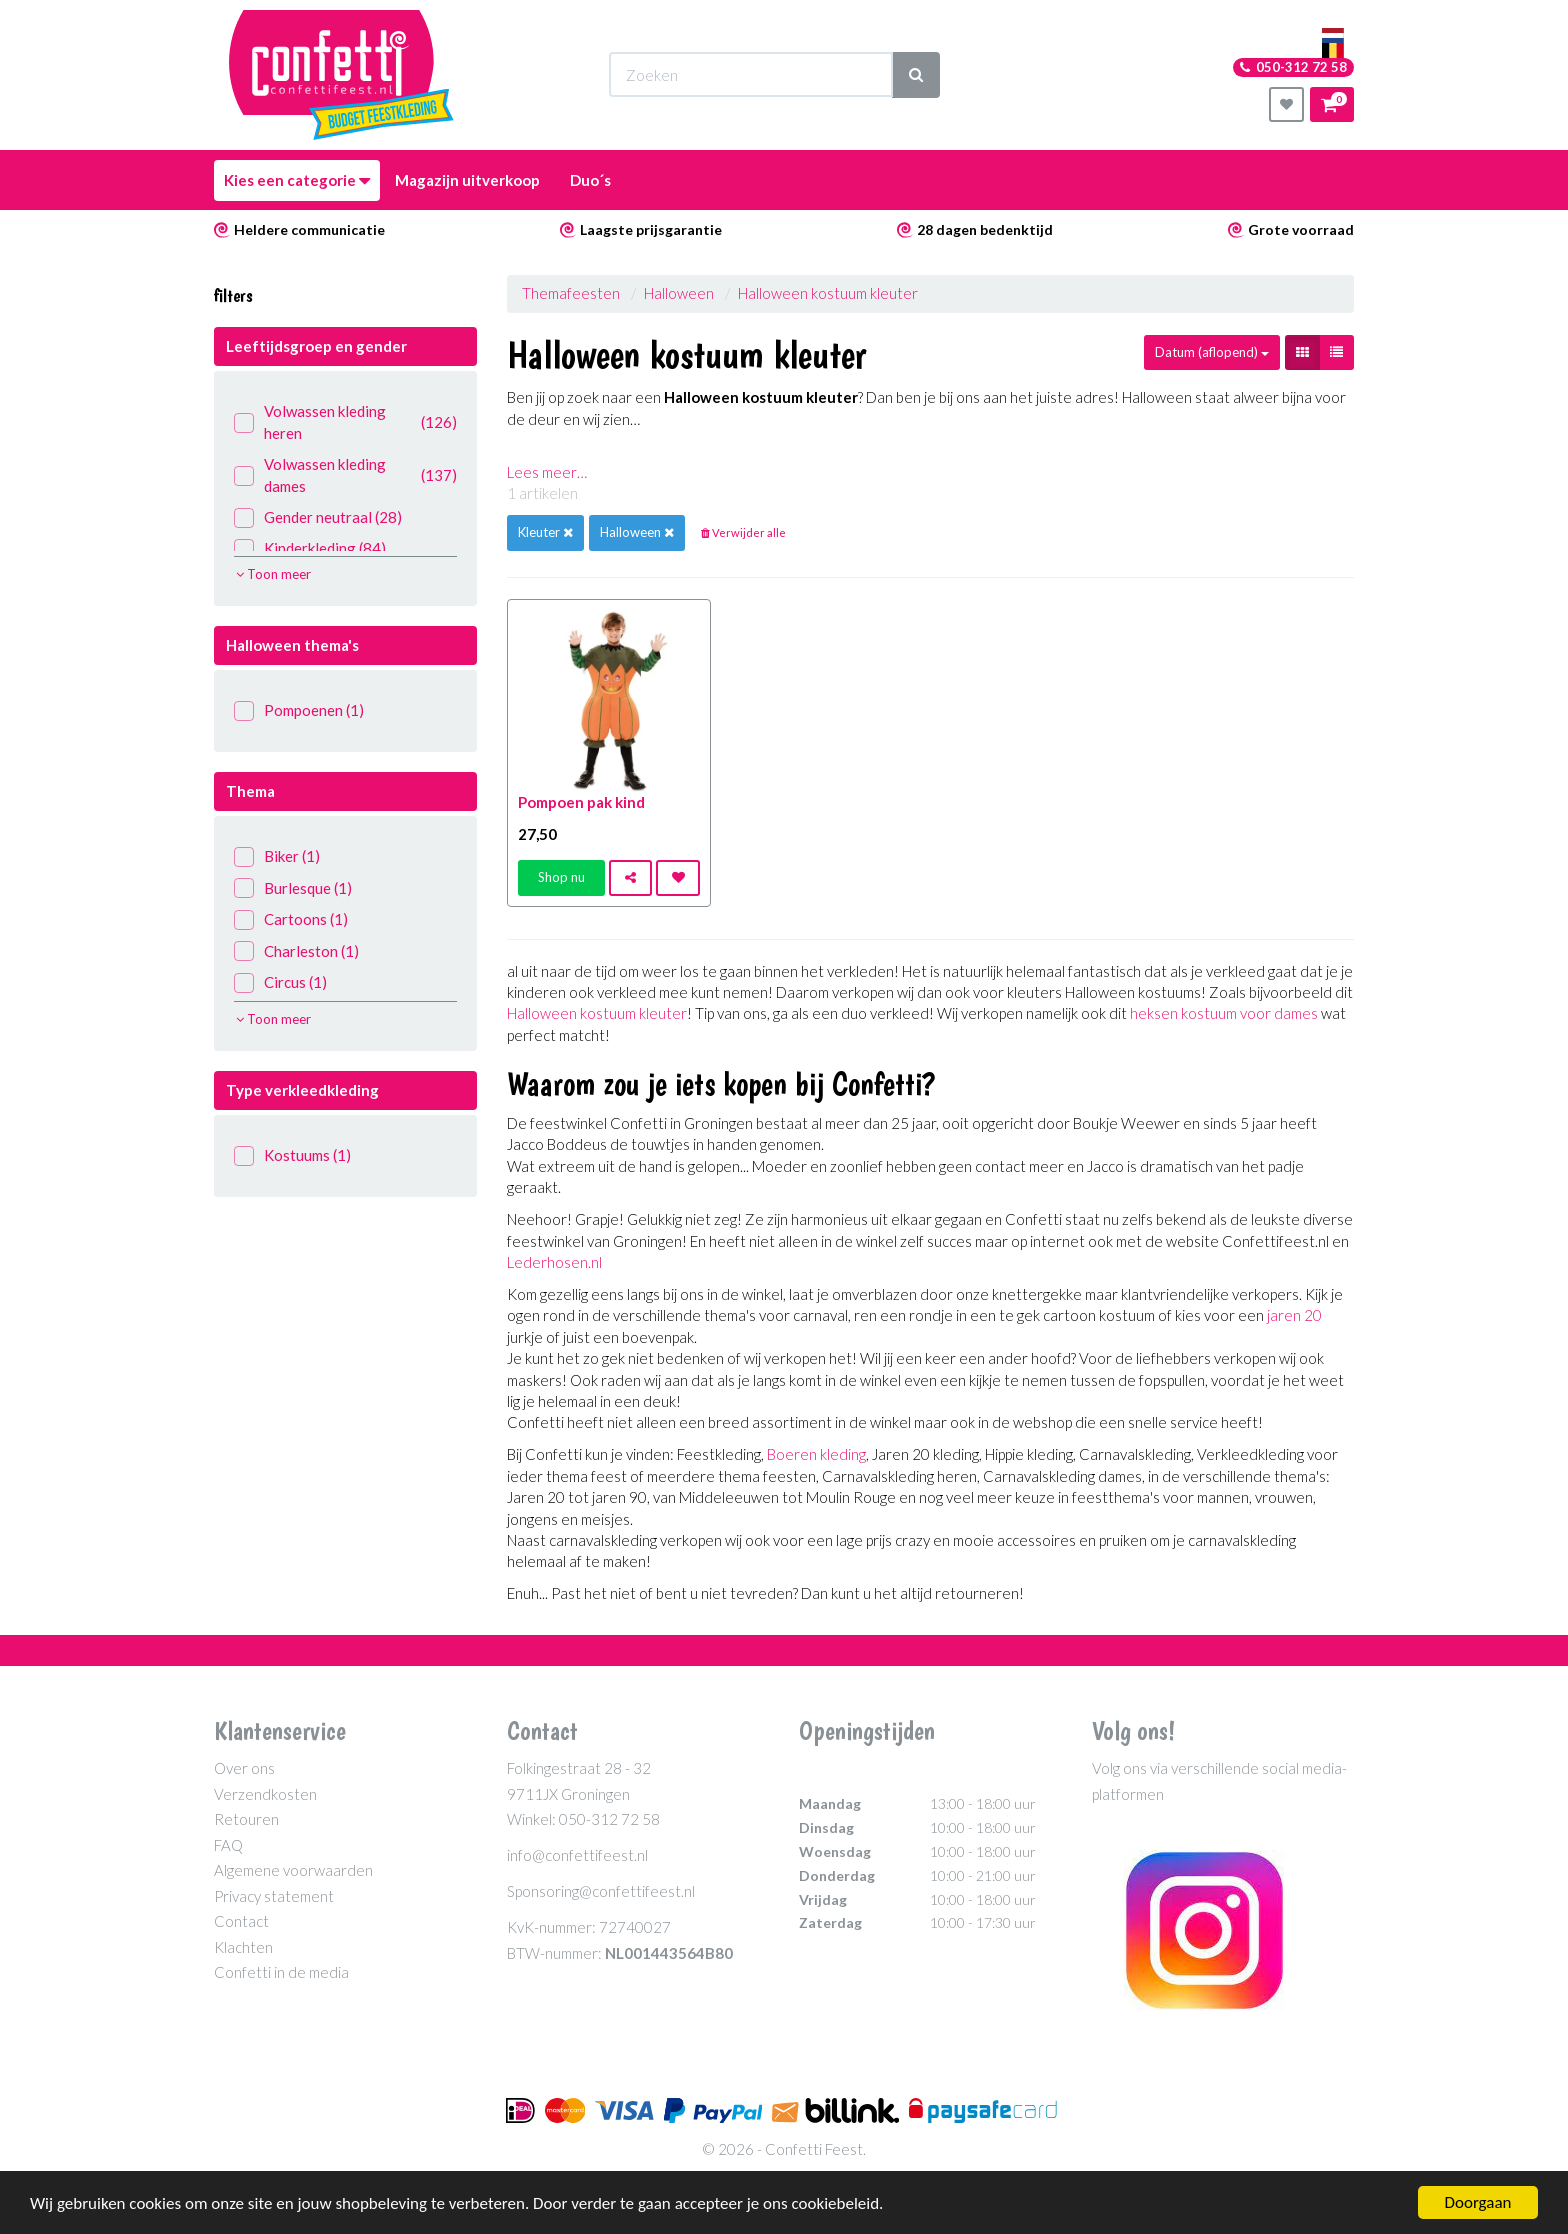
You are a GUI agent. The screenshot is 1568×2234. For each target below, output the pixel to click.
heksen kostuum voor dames (1224, 1013)
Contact (241, 1921)
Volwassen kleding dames (345, 474)
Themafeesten (572, 293)
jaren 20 (1294, 1315)
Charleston (296, 951)
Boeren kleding (816, 1454)
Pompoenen (299, 710)
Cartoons (291, 919)
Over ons (244, 1768)
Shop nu (561, 877)
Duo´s (590, 180)
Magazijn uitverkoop (467, 180)
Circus (280, 982)
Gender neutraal (318, 517)
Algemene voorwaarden (293, 1870)
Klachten (243, 1947)
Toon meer (273, 574)
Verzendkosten (265, 1794)
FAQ (228, 1845)
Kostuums (292, 1155)
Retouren (246, 1819)
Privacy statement (274, 1896)
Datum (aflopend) (1212, 352)
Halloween (679, 293)
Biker (277, 856)
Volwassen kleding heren (345, 421)
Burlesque (293, 888)
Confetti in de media (281, 1972)
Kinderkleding (310, 548)
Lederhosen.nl (554, 1262)
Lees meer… (547, 472)
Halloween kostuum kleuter (828, 293)
